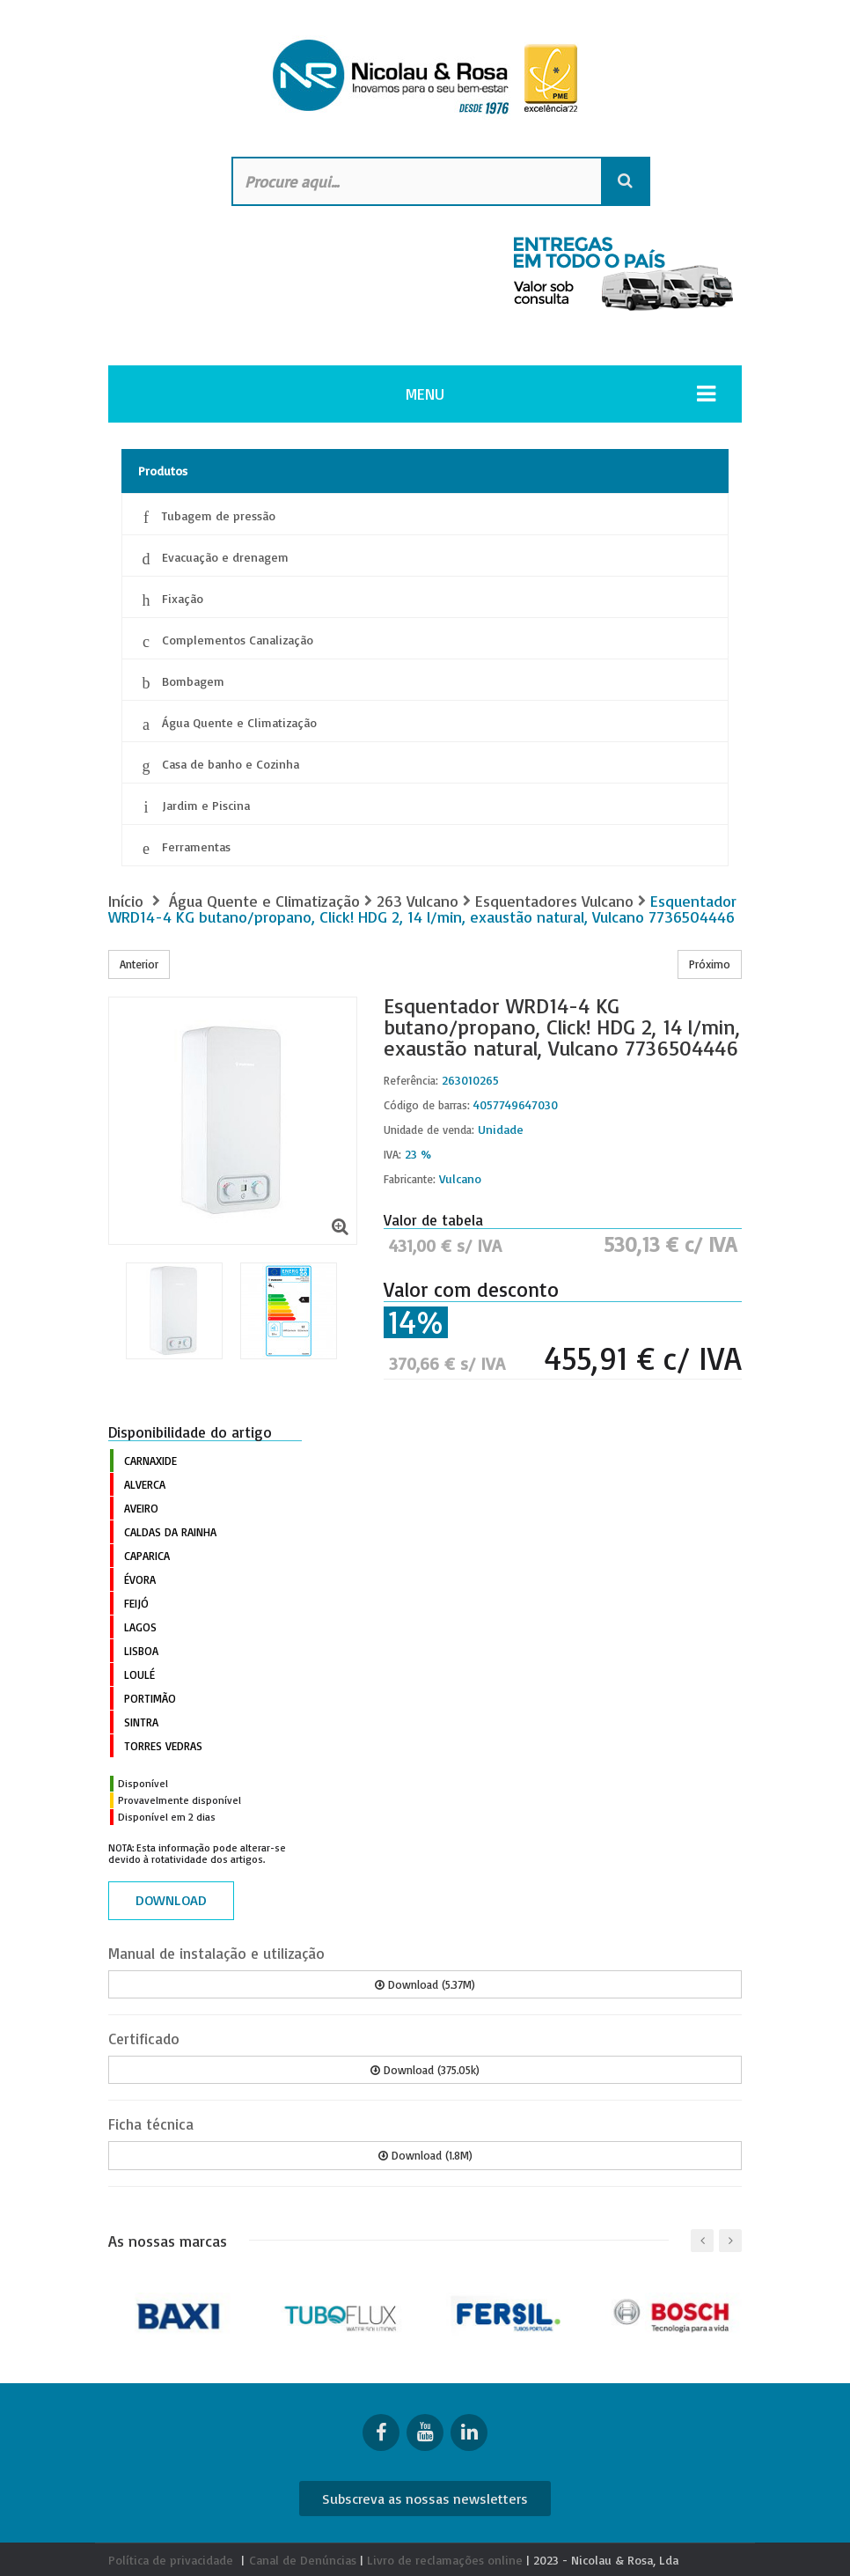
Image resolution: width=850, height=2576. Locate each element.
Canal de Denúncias (302, 2559)
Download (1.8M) (425, 2155)
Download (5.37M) (425, 1984)
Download (171, 1900)
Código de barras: (427, 1105)
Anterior (139, 964)
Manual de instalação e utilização (216, 1953)
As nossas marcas (167, 2240)
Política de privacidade (170, 2559)
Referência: (411, 1080)
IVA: (392, 1154)
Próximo (709, 964)
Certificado (144, 2038)
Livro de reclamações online (445, 2559)
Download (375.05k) (425, 2070)
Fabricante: (410, 1179)
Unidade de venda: (429, 1129)
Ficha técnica (151, 2124)
